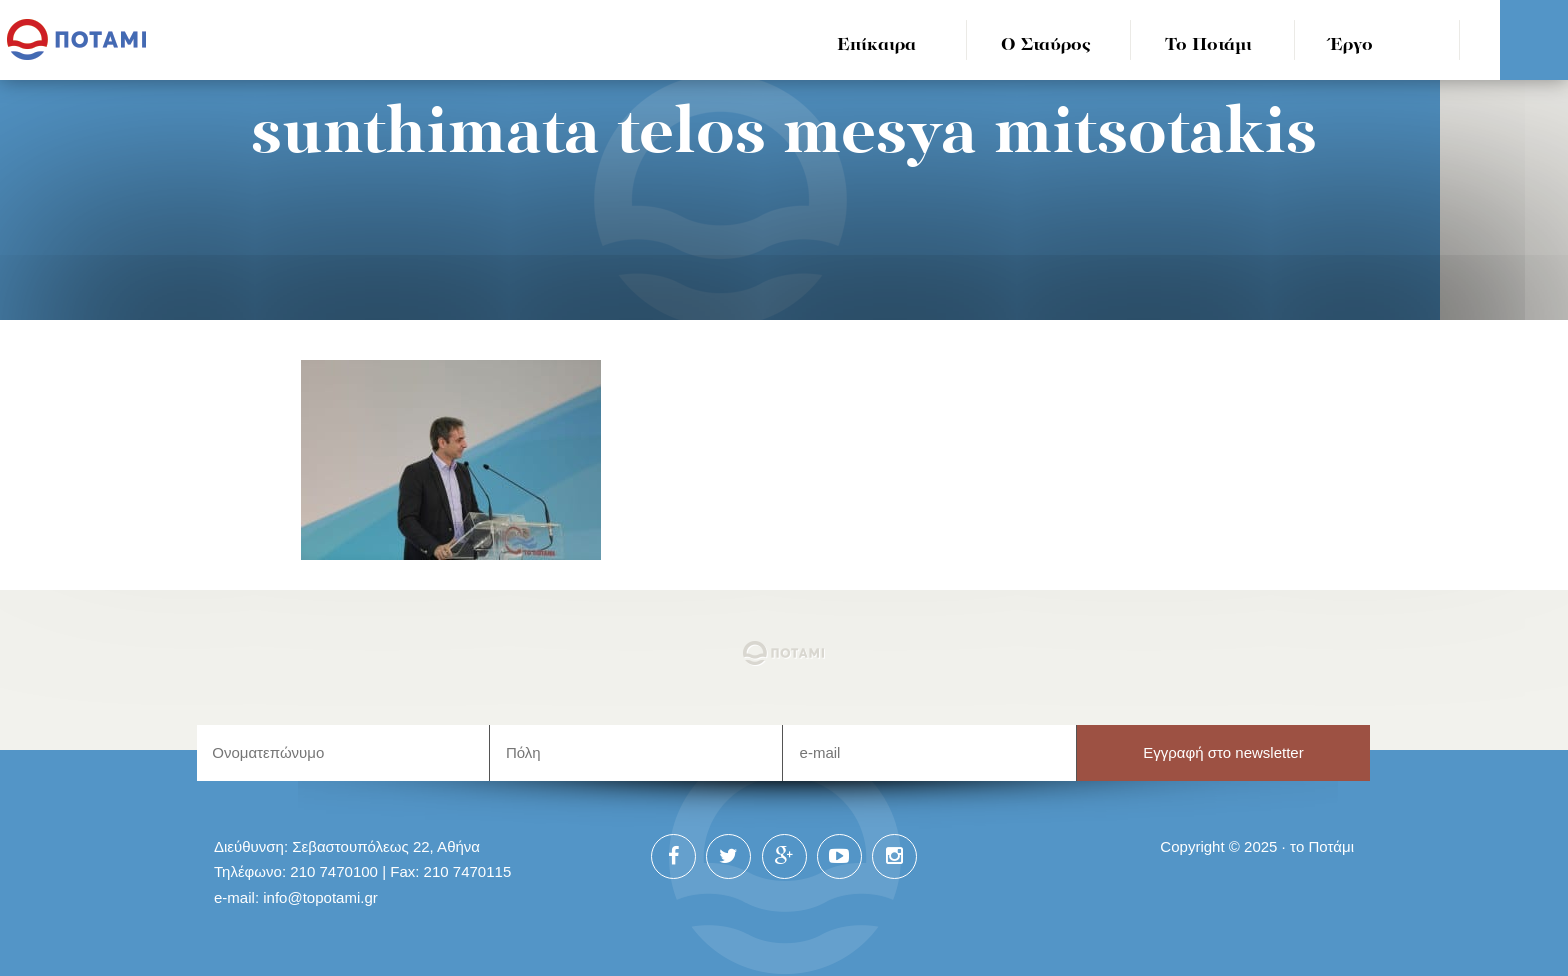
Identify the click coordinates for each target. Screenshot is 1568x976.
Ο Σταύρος (1046, 45)
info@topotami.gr (320, 897)
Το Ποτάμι (1208, 45)
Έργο (1351, 45)
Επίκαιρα (876, 45)
